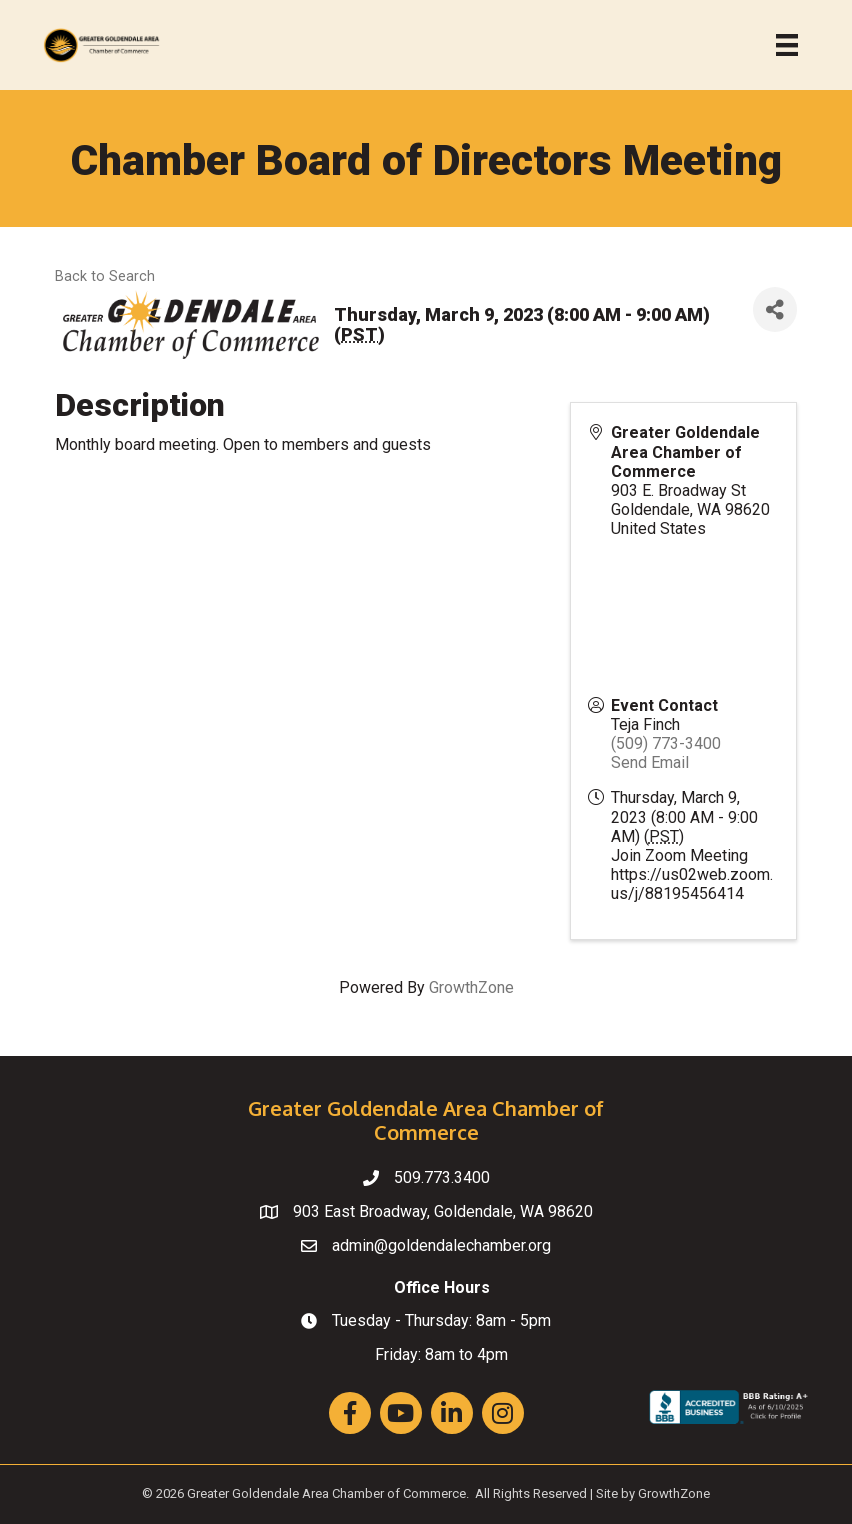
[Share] (775, 309)
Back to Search (105, 276)
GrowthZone (471, 987)
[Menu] (787, 45)
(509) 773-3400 (666, 743)
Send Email (650, 762)
